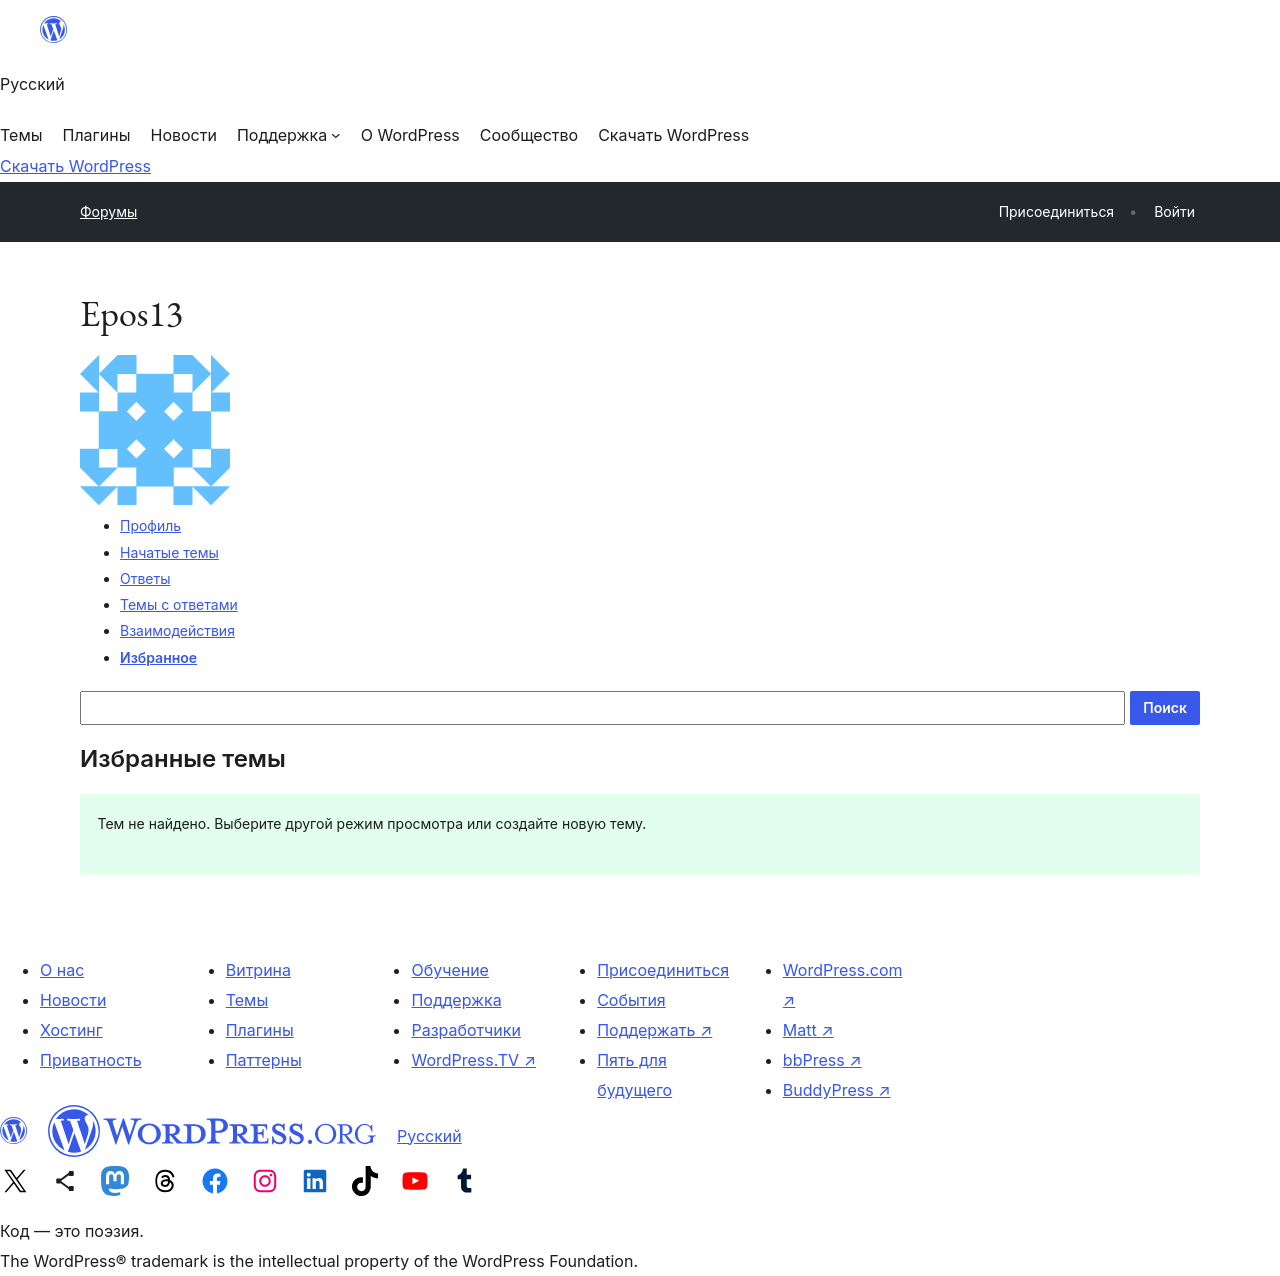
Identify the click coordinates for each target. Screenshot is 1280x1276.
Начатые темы (169, 552)
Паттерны (264, 1060)
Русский (429, 1136)
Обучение (450, 970)
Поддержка (456, 1000)
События (631, 1000)
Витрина (258, 970)
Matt (808, 1030)
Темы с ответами (179, 604)
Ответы (145, 578)
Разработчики (465, 1030)
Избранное (158, 657)
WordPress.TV (473, 1060)
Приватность (91, 1060)
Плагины (260, 1030)
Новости (73, 1000)
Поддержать (654, 1030)
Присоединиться (663, 970)
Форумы (108, 211)
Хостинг (71, 1030)
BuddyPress (837, 1090)
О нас (62, 970)
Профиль (150, 525)
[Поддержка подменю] (289, 135)
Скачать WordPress (75, 166)
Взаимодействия (177, 630)
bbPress (822, 1060)
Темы (247, 1000)
